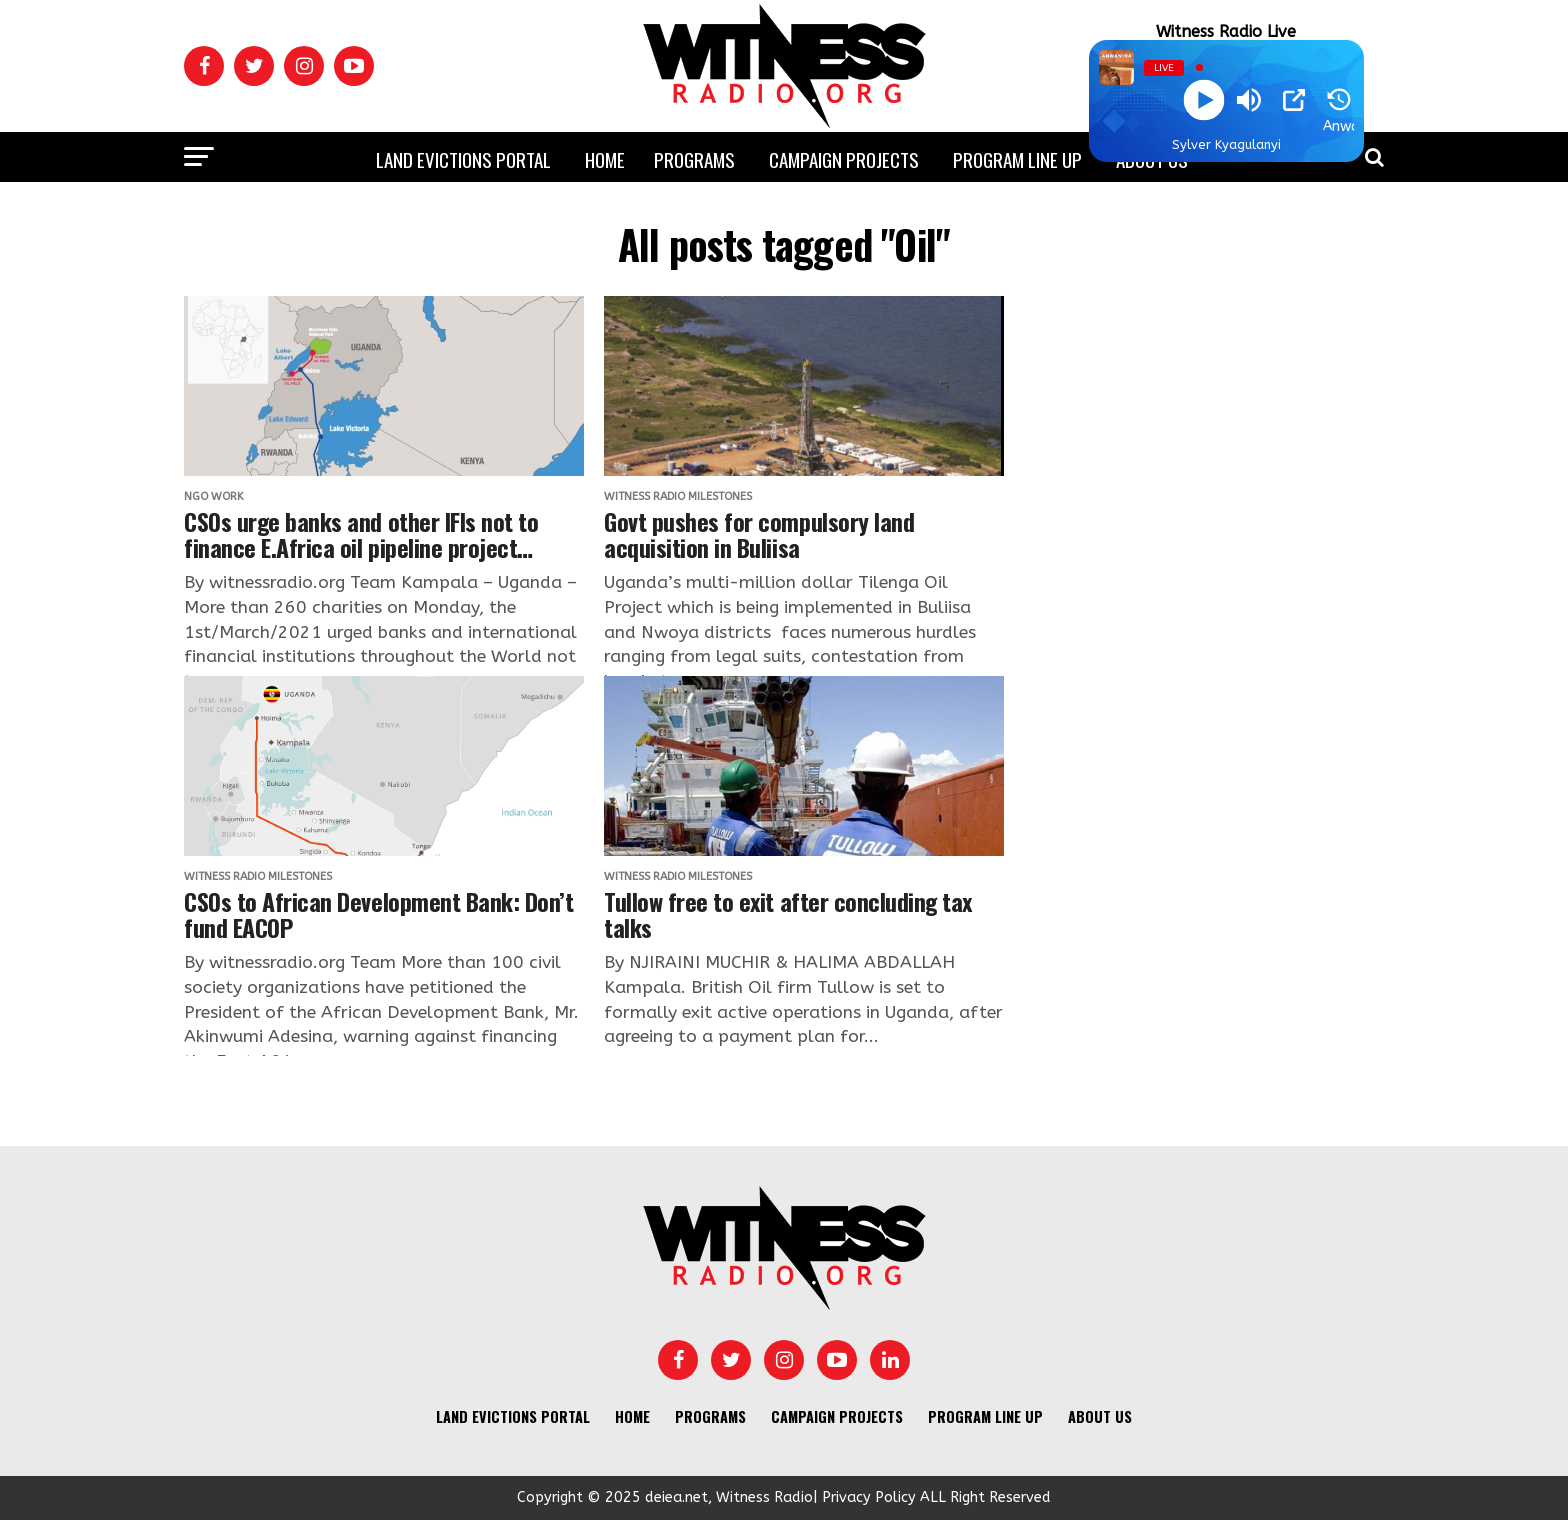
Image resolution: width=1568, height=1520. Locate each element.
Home (605, 159)
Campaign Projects (844, 159)
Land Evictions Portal (463, 159)
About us (1100, 1416)
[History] (1339, 100)
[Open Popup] (1294, 100)
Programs (694, 159)
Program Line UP (1017, 159)
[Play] (1203, 100)
